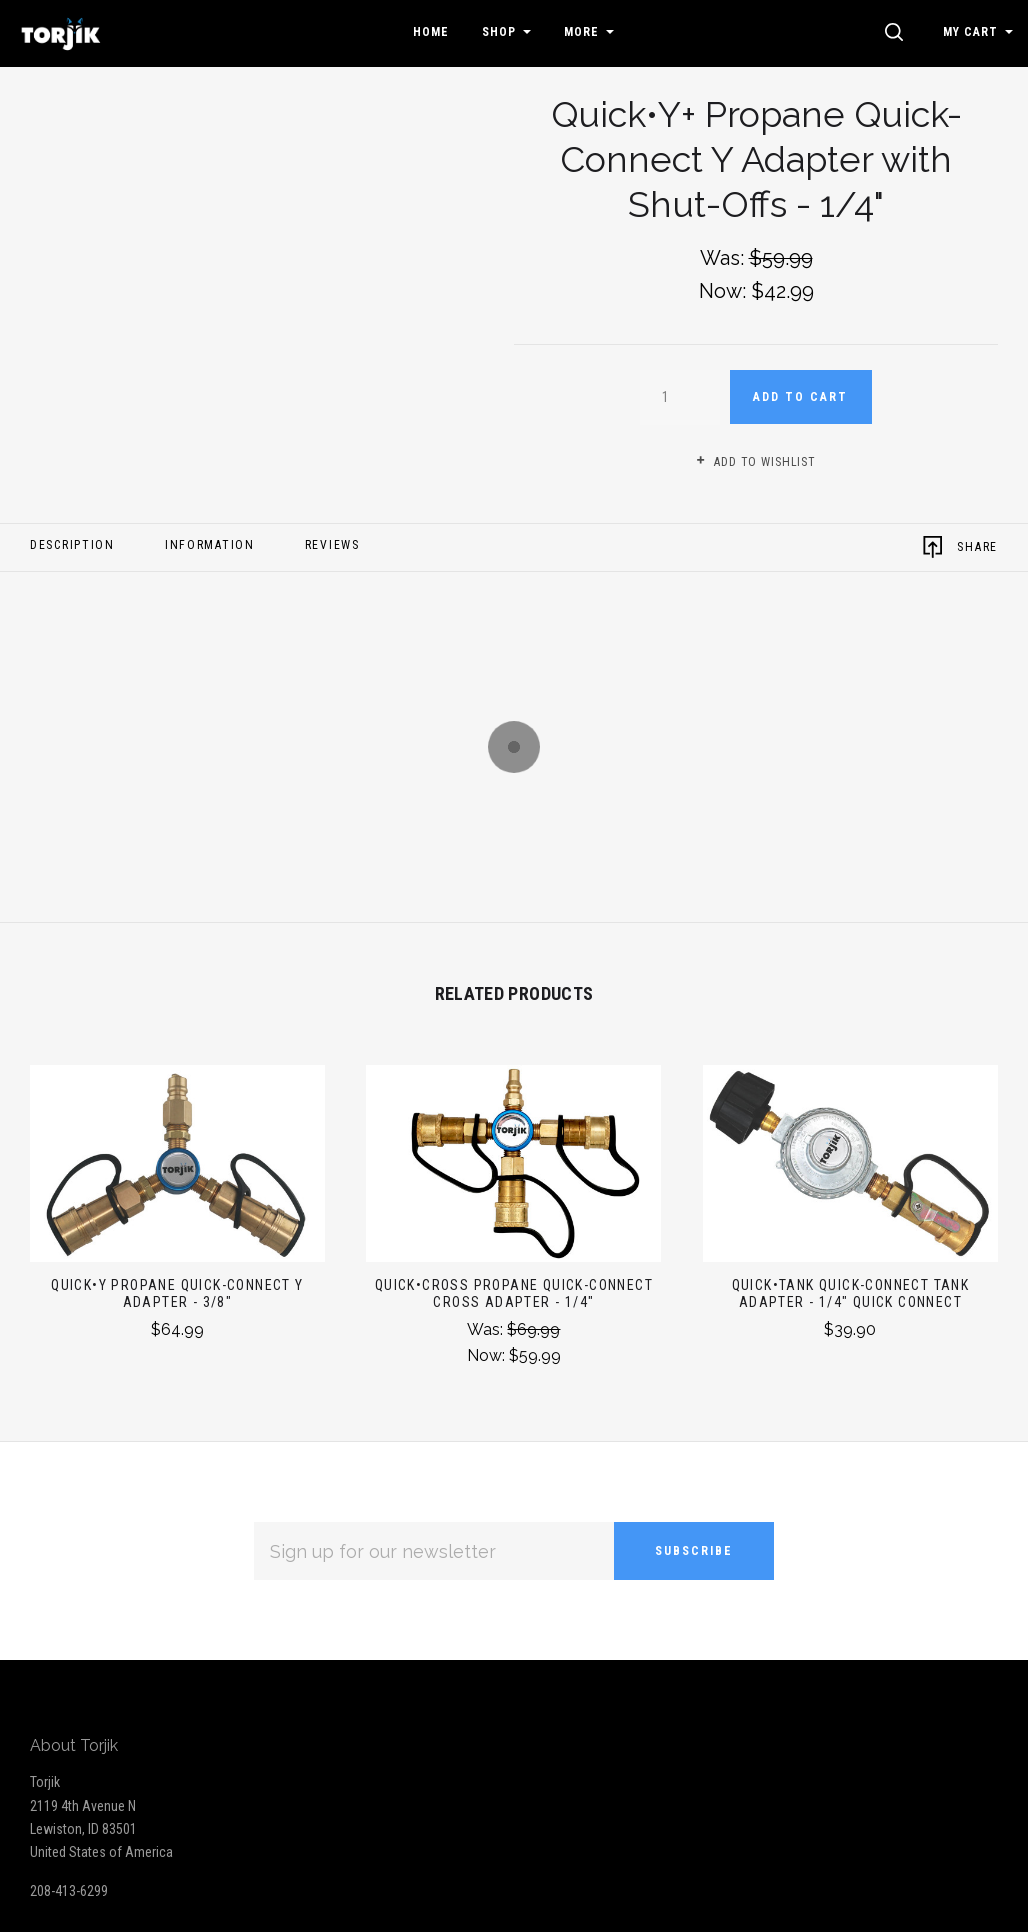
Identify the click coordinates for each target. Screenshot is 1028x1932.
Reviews (332, 545)
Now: (488, 1355)
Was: (487, 1329)
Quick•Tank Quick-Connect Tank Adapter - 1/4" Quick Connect (851, 1293)
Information (210, 545)
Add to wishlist (756, 462)
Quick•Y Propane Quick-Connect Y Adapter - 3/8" (177, 1293)
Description (72, 545)
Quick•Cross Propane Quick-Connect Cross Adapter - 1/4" (514, 1293)
